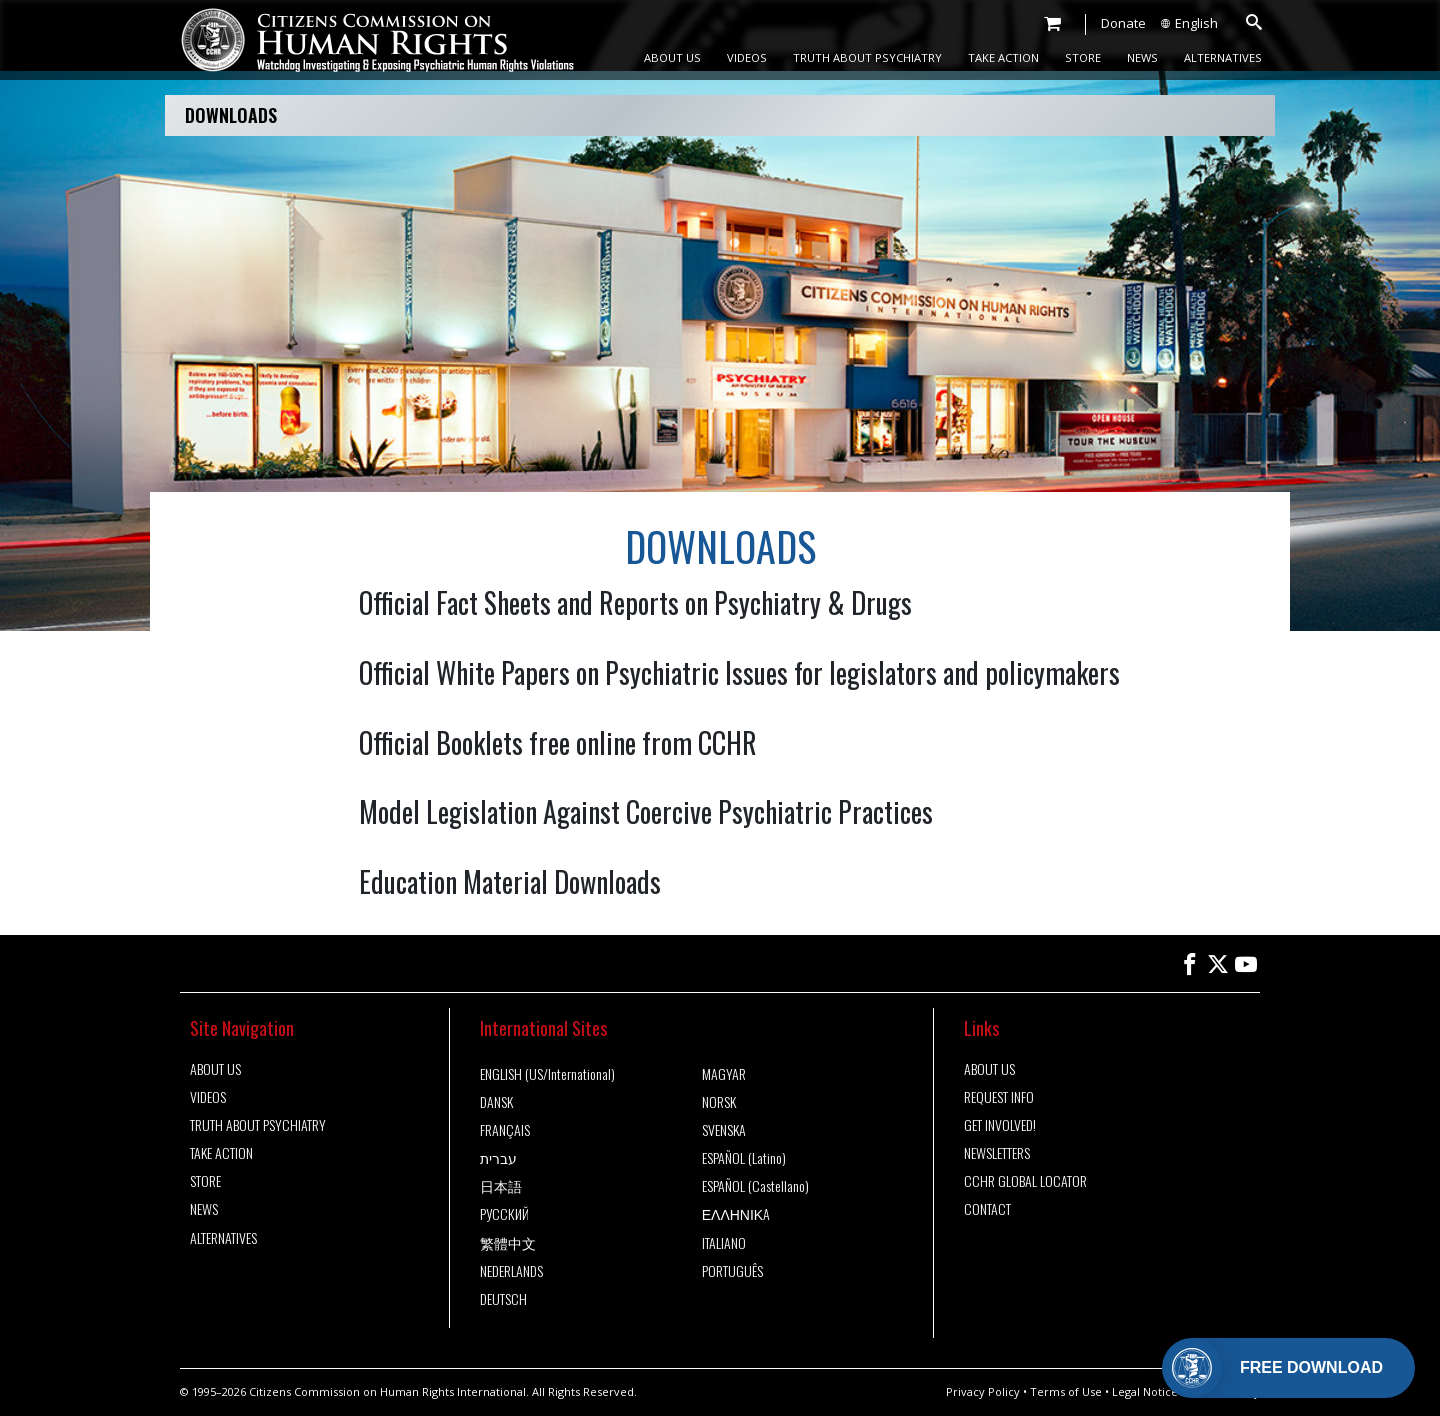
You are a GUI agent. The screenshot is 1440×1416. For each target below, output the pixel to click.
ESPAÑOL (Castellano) (755, 1186)
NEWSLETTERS (997, 1153)
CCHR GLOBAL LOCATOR (1025, 1181)
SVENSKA (724, 1130)
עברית (498, 1158)
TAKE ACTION (1003, 57)
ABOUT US (672, 57)
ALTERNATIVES (1223, 57)
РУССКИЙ (504, 1214)
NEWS (1142, 57)
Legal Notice (1145, 1391)
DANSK (496, 1102)
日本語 (501, 1186)
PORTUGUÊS (732, 1271)
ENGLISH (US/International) (547, 1074)
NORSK (719, 1102)
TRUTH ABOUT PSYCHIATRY (867, 57)
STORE (1083, 57)
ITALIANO (724, 1243)
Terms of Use (1066, 1391)
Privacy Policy (983, 1391)
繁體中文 (508, 1243)
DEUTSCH (503, 1299)
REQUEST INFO (999, 1097)
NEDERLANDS (511, 1271)
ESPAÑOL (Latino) (744, 1158)
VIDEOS (747, 57)
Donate (1123, 23)
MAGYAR (724, 1074)
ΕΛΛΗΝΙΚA (736, 1214)
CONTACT (987, 1209)
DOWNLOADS (231, 115)
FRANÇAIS (505, 1130)
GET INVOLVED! (1000, 1125)
